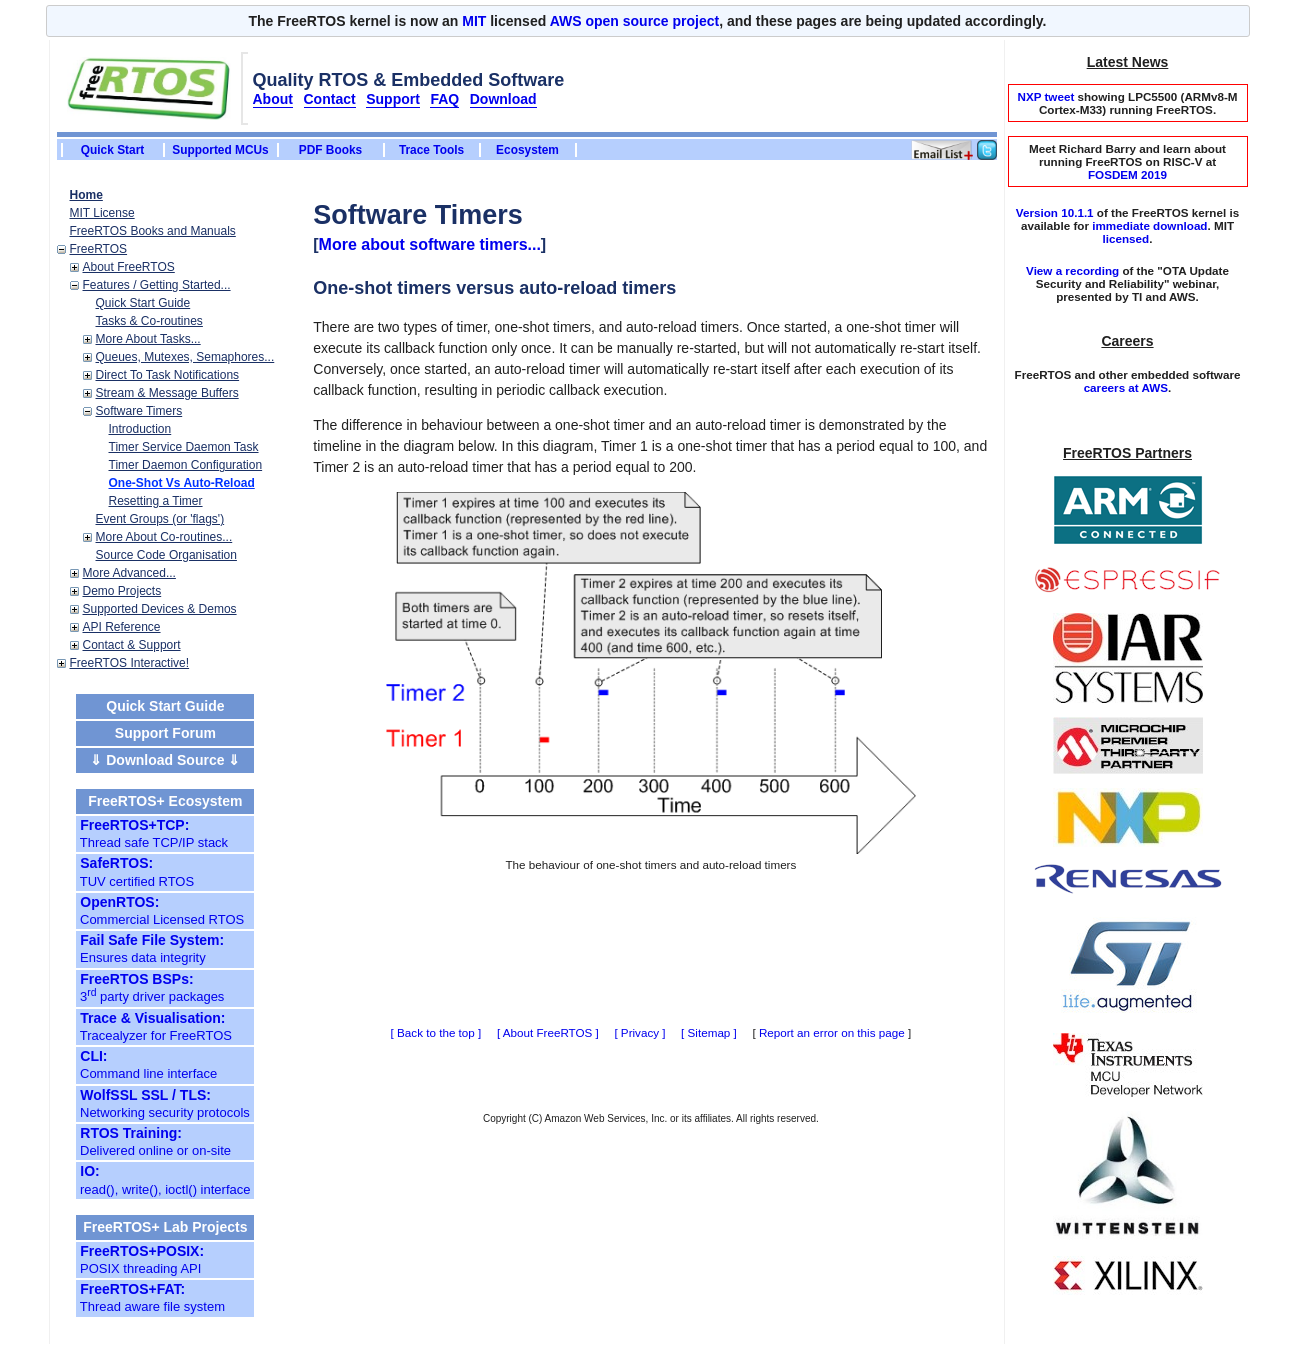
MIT (474, 21)
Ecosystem (527, 150)
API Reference (122, 627)
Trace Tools (431, 150)
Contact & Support (132, 645)
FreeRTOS (99, 249)
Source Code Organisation (166, 555)
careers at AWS (1126, 387)
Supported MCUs (220, 150)
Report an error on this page (832, 1032)
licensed (1126, 238)
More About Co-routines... (164, 537)
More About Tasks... (148, 339)
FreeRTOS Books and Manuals (153, 231)
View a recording (1072, 270)
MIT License (102, 213)
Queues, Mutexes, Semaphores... (185, 357)
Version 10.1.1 (1055, 212)
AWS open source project (635, 21)
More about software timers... (430, 244)
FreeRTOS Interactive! (130, 663)
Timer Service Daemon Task (184, 447)
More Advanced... (129, 573)
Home (86, 195)
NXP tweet (1045, 96)
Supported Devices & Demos (160, 609)
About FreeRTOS (129, 267)
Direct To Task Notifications (168, 375)
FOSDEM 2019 (1127, 174)
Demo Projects (122, 591)
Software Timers (139, 411)
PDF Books (330, 150)
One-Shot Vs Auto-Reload (182, 483)
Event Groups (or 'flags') (160, 519)
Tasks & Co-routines (149, 321)
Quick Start (112, 150)
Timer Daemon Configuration (186, 465)
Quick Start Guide (143, 303)
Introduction (140, 429)
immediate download (1149, 225)
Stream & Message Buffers (167, 393)
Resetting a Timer (156, 501)
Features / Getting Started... (157, 285)
